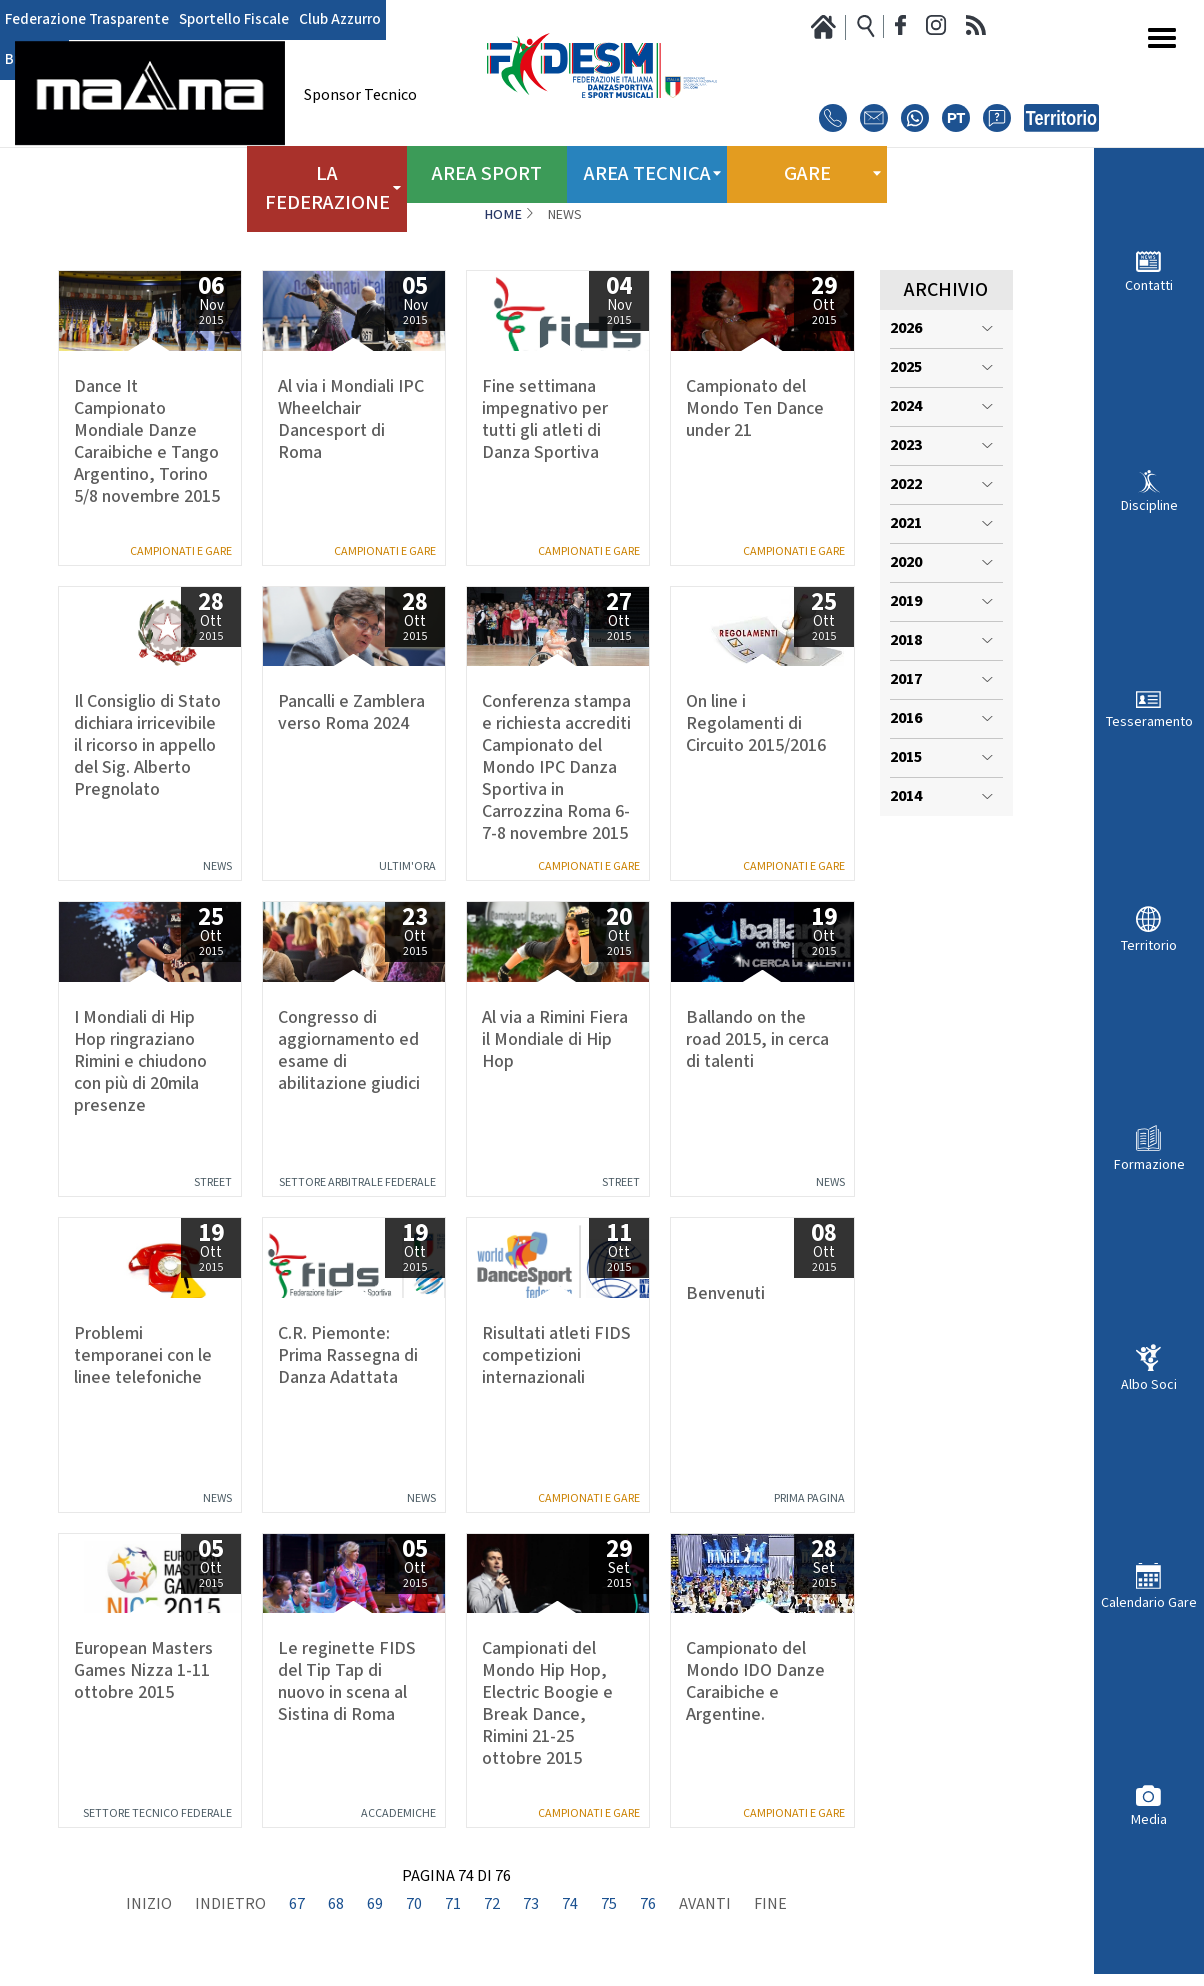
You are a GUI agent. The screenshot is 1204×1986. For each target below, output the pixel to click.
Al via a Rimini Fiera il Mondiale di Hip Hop (555, 1040)
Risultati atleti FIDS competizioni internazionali (556, 1356)
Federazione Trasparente (82, 20)
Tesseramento (1149, 721)
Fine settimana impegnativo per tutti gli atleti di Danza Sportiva (545, 420)
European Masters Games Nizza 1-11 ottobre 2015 (143, 1671)
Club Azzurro (320, 20)
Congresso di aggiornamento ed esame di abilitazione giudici (349, 1051)
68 (336, 1905)
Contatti (1149, 285)
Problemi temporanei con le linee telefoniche (143, 1356)
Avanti (705, 1905)
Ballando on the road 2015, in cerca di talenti (757, 1040)
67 (297, 1905)
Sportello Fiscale (221, 20)
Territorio (1149, 945)
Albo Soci (1149, 1384)
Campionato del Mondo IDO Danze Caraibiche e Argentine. (755, 1682)
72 (492, 1905)
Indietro (230, 1905)
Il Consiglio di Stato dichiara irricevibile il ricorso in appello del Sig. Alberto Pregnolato (147, 746)
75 (609, 1905)
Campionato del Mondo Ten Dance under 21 (755, 409)
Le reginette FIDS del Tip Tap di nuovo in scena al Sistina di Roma (347, 1682)
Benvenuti (725, 1294)
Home (503, 215)
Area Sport (487, 170)
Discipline (1149, 505)
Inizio (149, 1905)
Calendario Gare (1149, 1602)
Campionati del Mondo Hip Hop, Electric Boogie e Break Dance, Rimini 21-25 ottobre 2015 (547, 1704)
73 (531, 1905)
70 (414, 1905)
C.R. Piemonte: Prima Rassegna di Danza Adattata (348, 1356)
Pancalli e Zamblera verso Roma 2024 (351, 713)
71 (453, 1905)
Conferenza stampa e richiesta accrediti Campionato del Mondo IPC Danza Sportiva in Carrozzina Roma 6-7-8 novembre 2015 (556, 768)
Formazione (1149, 1164)
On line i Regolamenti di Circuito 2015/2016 (756, 724)
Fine (770, 1905)
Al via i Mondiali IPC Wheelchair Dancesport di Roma (351, 420)
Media (1149, 1819)
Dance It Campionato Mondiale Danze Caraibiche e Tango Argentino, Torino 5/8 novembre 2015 (147, 442)
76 (648, 1905)
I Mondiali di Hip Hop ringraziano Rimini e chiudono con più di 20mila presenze (140, 1062)
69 (375, 1905)
